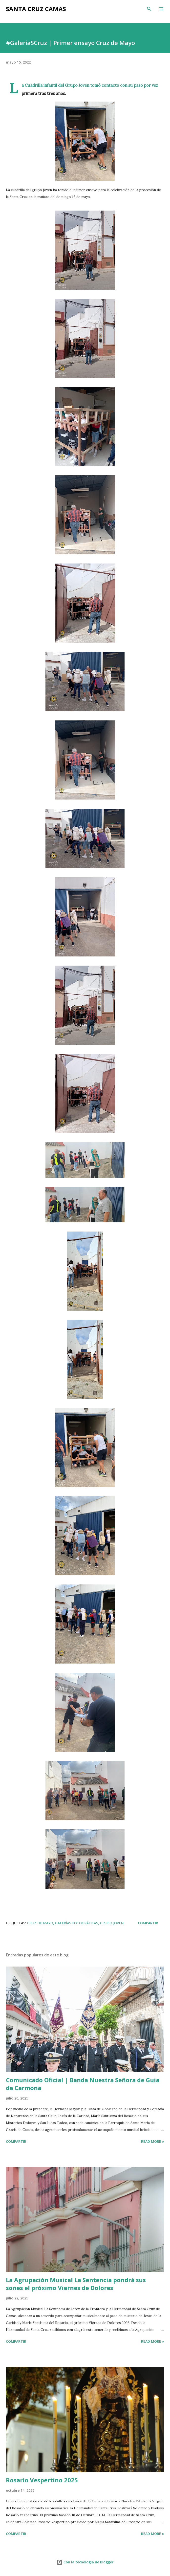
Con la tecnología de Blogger (85, 2562)
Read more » (152, 2141)
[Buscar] (149, 9)
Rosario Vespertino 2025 (42, 2480)
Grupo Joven (112, 1923)
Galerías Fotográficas (76, 1923)
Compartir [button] (148, 1923)
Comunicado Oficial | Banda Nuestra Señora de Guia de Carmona (82, 2084)
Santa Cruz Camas (36, 9)
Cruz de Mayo (40, 1923)
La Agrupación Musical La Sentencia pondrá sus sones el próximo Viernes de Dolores (76, 2284)
